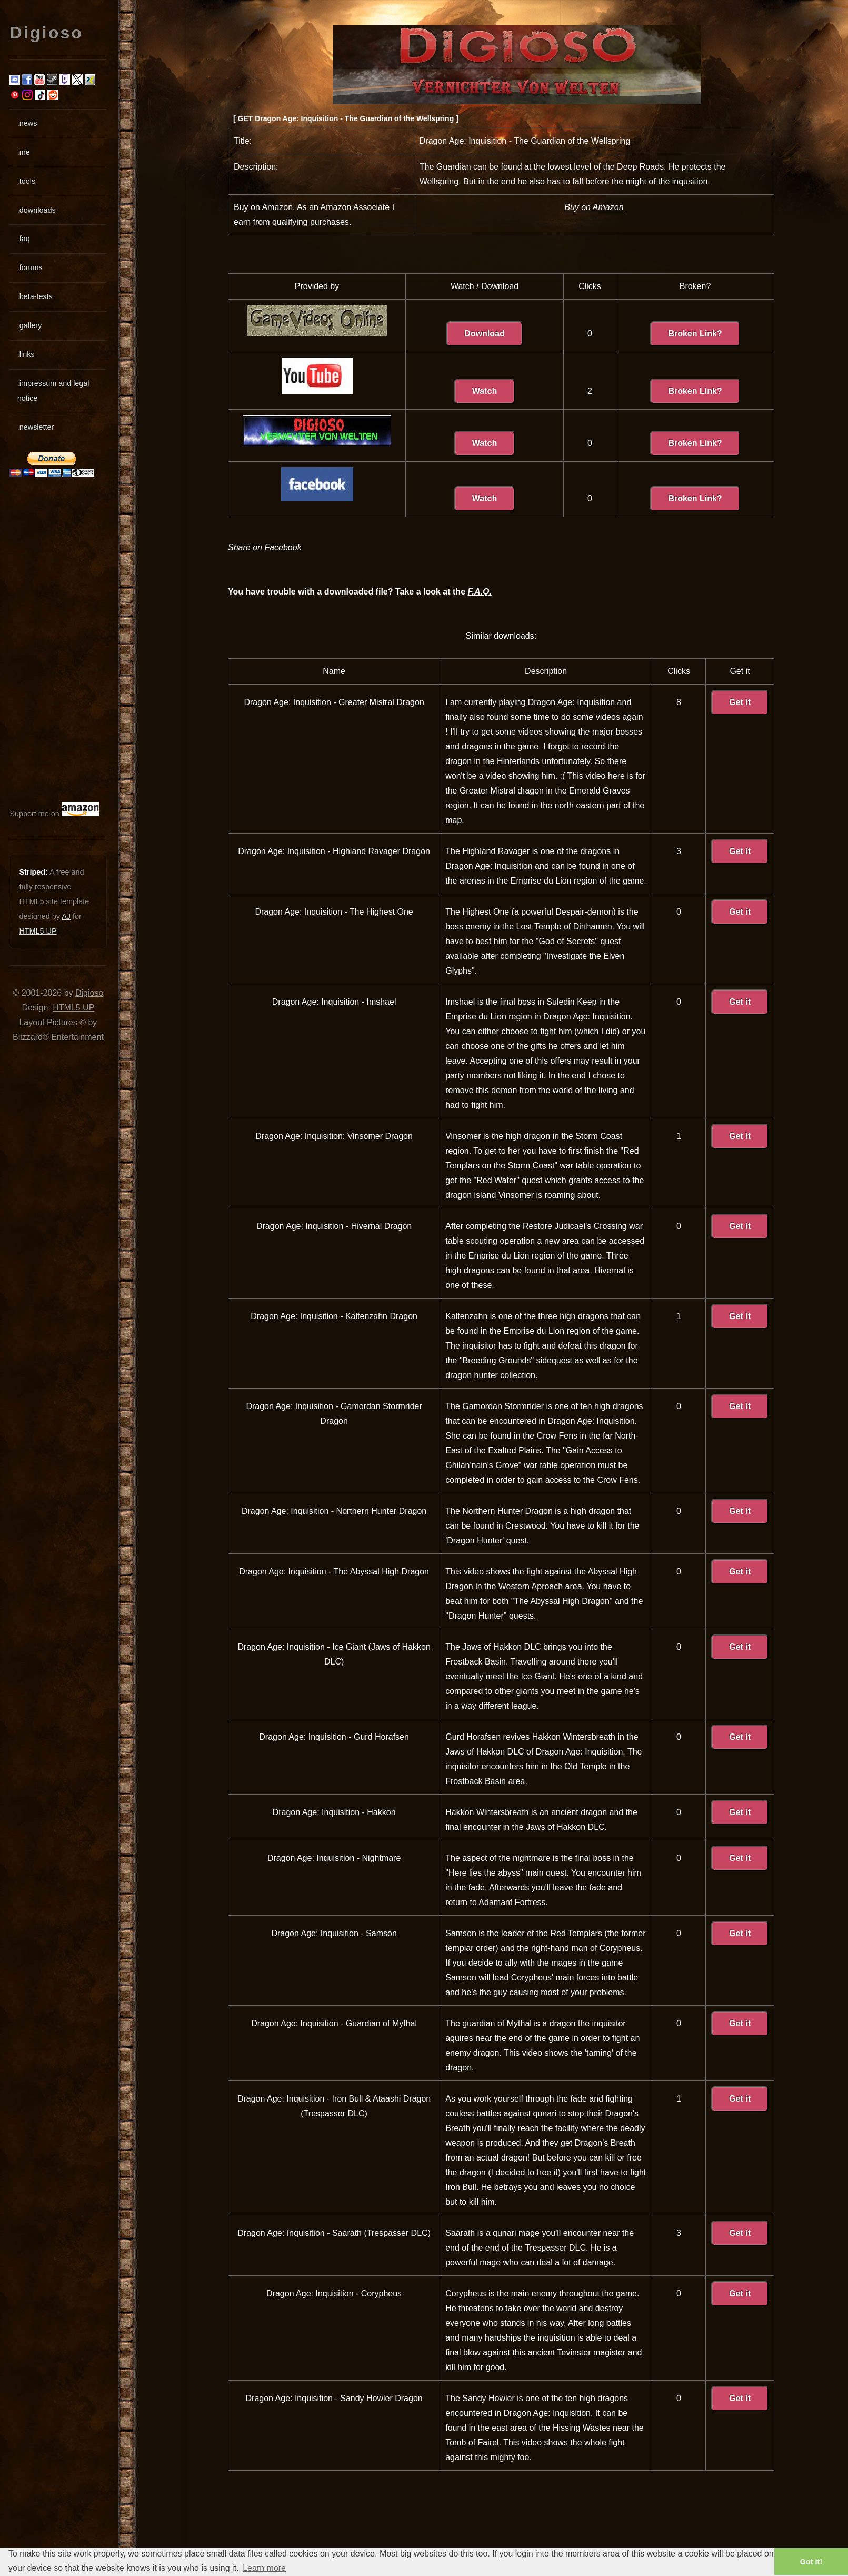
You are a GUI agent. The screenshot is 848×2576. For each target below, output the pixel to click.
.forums (30, 267)
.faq (23, 238)
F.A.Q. (479, 591)
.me (23, 152)
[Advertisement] (41, 639)
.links (26, 354)
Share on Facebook (265, 547)
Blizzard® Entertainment (58, 1037)
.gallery (29, 325)
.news (27, 123)
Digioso (89, 992)
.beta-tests (35, 296)
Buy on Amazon (593, 207)
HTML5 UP (37, 931)
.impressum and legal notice (53, 390)
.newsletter (35, 427)
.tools (26, 181)
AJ (66, 916)
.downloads (36, 210)
